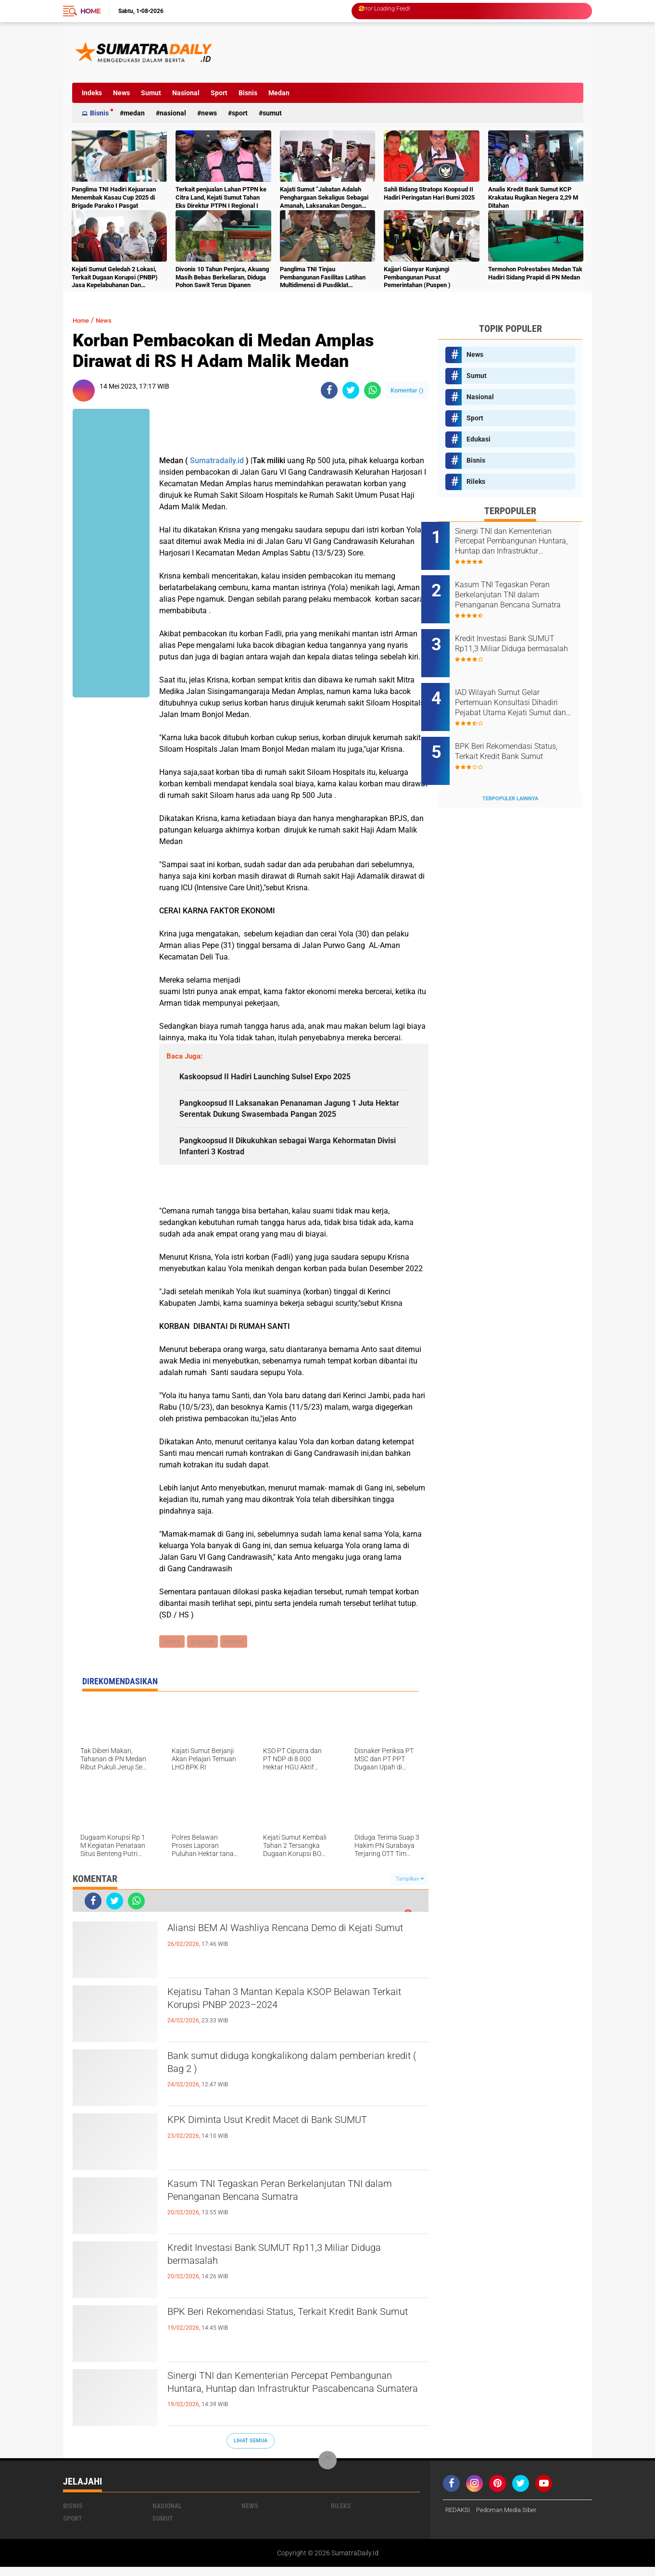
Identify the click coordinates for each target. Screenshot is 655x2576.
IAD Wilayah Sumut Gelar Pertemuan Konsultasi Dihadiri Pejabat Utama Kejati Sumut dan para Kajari (523, 687)
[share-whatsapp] (372, 390)
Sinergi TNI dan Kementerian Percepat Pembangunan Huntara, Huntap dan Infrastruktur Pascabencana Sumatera (270, 2402)
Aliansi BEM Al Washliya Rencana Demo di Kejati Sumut (281, 1947)
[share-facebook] (329, 390)
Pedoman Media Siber (511, 2519)
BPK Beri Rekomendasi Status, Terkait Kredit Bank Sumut (286, 2330)
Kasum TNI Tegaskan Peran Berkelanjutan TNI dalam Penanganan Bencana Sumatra (291, 2202)
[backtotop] (327, 2469)
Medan (279, 93)
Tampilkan (410, 1888)
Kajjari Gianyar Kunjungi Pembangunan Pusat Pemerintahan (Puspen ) (417, 277)
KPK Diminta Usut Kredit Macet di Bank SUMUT (295, 2130)
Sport (219, 93)
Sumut (151, 93)
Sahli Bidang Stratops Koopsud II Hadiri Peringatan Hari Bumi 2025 (429, 193)
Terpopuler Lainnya (510, 773)
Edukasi (478, 439)
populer (204, 1650)
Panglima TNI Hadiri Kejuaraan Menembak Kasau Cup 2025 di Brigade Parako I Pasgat (114, 197)
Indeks (92, 93)
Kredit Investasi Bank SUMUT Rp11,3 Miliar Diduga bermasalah (283, 2266)
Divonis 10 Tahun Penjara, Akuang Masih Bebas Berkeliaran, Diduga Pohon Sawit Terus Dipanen (222, 277)
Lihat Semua (250, 2450)
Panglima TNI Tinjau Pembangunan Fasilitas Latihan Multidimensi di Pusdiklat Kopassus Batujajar (322, 277)
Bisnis (248, 93)
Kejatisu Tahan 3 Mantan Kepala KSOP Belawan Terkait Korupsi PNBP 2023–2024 (296, 2010)
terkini (236, 1650)
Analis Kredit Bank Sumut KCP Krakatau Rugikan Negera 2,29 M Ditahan (533, 197)
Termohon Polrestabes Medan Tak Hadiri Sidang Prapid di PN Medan (535, 273)
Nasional (186, 93)
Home (90, 11)
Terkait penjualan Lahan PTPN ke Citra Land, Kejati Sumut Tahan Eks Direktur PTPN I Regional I (221, 197)
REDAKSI (458, 2519)
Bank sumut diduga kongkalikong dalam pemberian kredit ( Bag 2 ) (275, 2074)
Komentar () (407, 390)
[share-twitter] (350, 390)
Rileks (475, 481)
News (121, 93)
